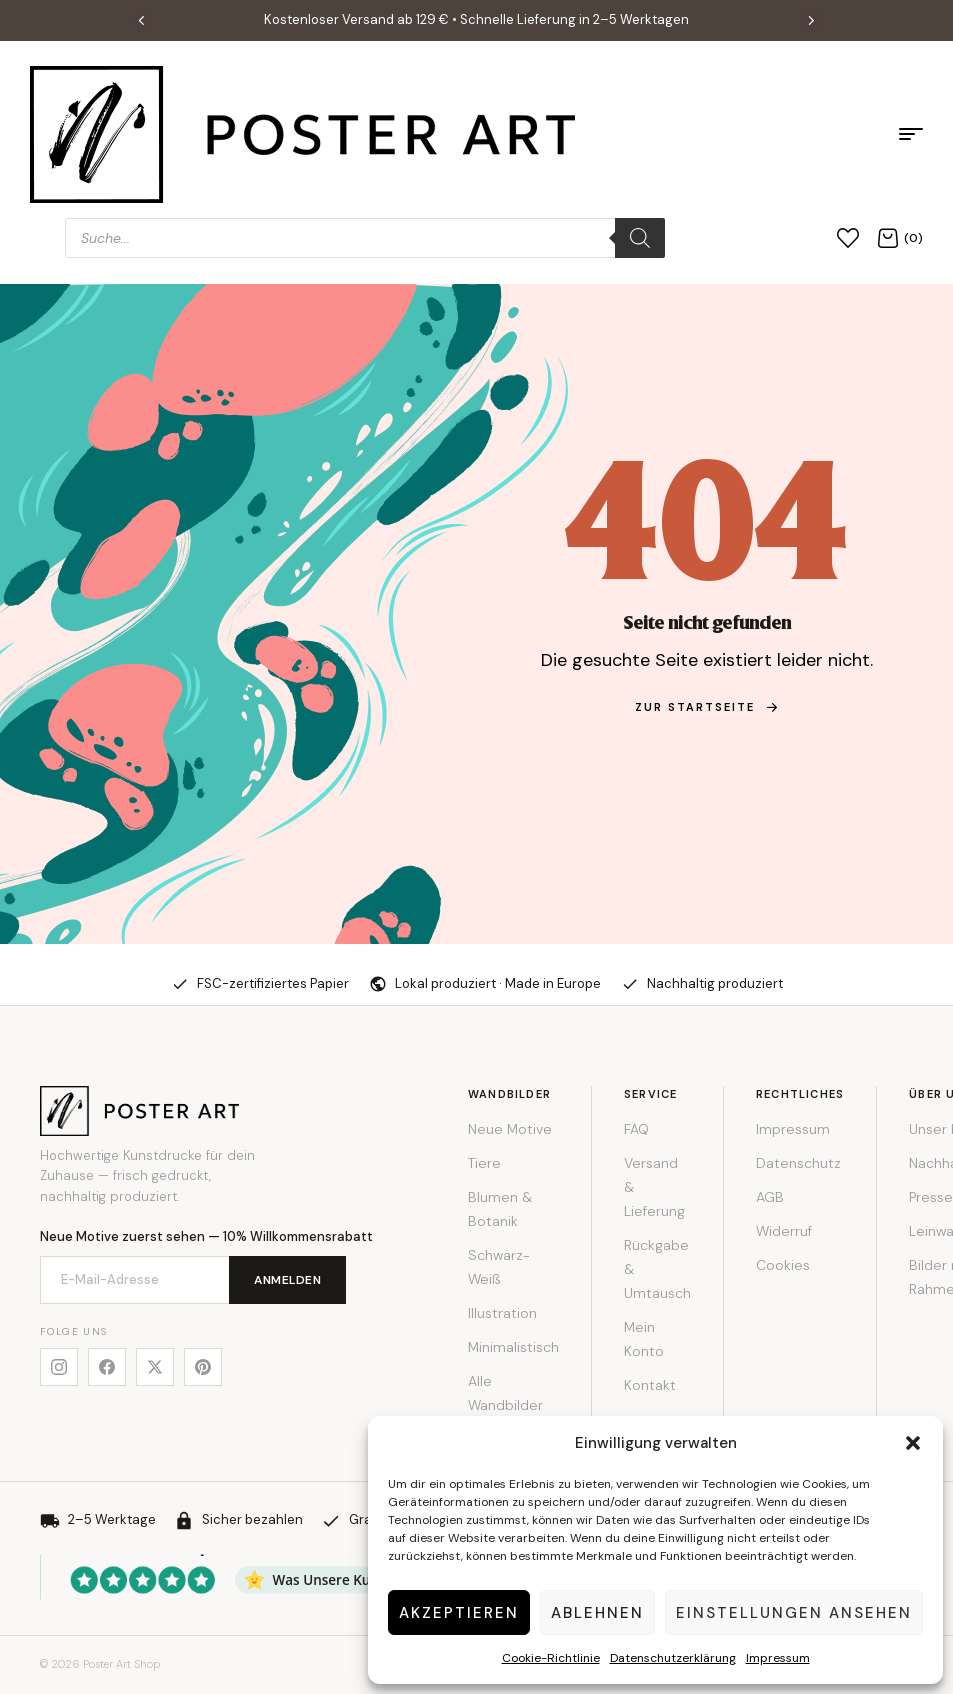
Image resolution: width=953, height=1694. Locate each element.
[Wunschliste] (848, 237)
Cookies (783, 1265)
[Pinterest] (203, 1367)
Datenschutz (798, 1163)
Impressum (778, 1658)
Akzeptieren (459, 1613)
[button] (913, 1443)
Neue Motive (510, 1129)
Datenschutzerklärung (673, 1658)
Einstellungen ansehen (794, 1613)
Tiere (484, 1163)
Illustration (502, 1313)
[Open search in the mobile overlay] (365, 238)
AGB (770, 1197)
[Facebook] (107, 1367)
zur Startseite (707, 707)
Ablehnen (597, 1613)
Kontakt (650, 1385)
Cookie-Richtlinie (551, 1658)
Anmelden (287, 1280)
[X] (155, 1367)
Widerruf (784, 1231)
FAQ (636, 1129)
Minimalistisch (513, 1347)
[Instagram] (59, 1367)
